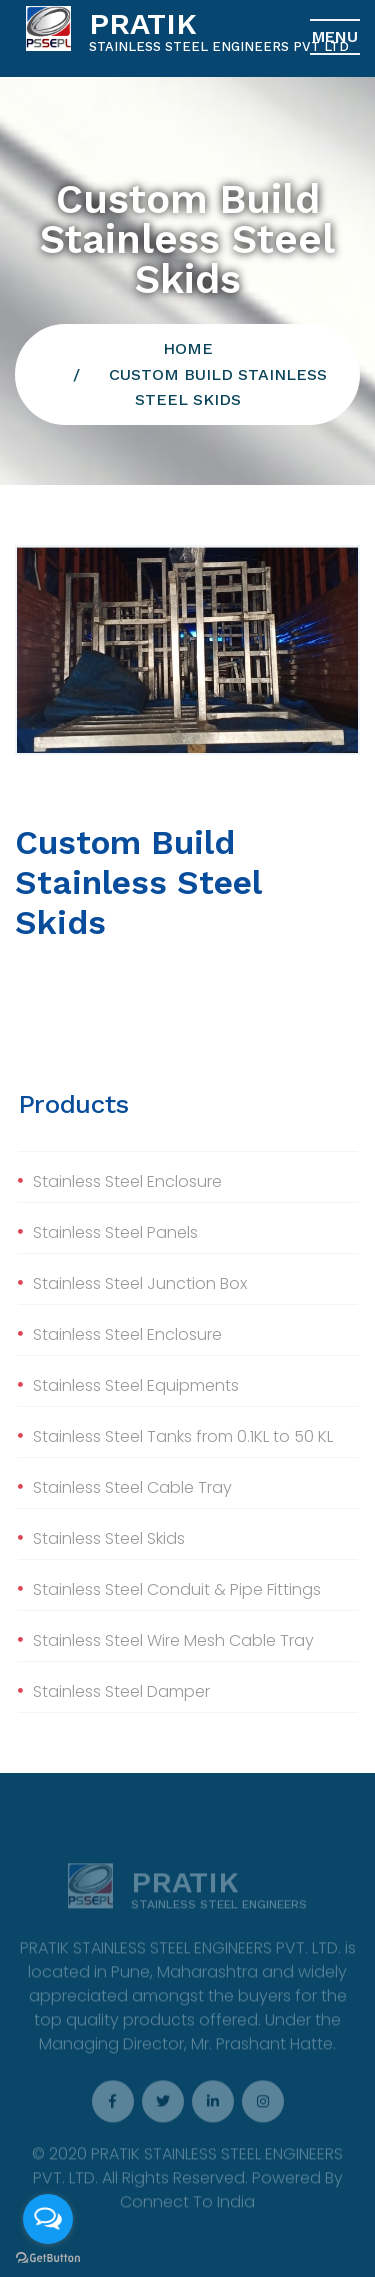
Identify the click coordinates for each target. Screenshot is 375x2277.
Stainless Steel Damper (121, 1691)
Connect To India (187, 2206)
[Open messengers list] (48, 2219)
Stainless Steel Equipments (136, 1385)
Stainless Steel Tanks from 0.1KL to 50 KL (183, 1436)
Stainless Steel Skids (109, 1538)
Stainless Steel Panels (115, 1232)
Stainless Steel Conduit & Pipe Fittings (177, 1589)
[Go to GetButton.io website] (48, 2257)
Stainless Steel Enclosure (127, 1181)
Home (188, 348)
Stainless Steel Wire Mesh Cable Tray (173, 1640)
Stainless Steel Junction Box (140, 1283)
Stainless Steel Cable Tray (132, 1487)
